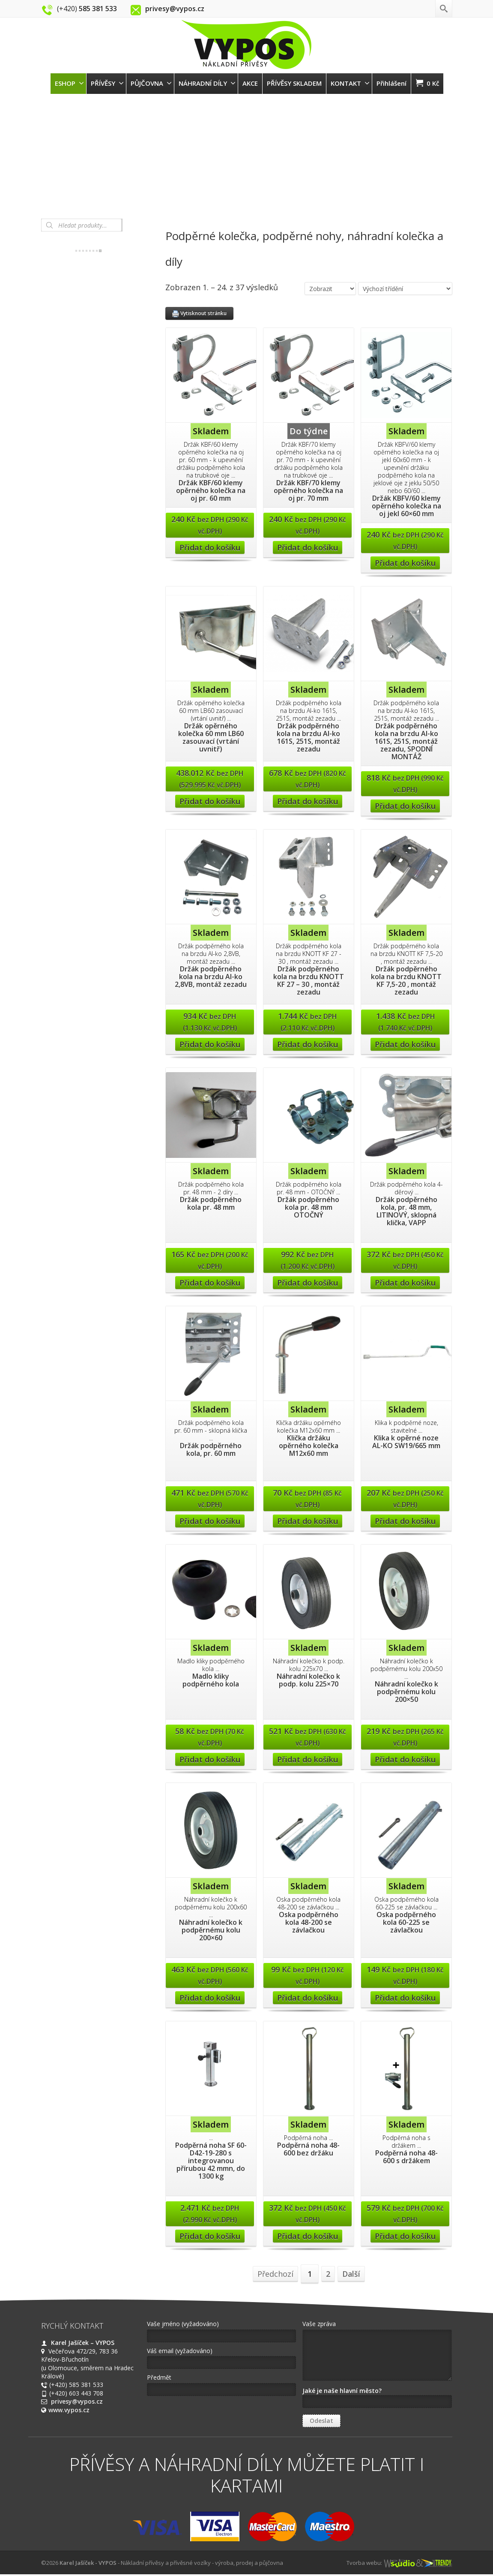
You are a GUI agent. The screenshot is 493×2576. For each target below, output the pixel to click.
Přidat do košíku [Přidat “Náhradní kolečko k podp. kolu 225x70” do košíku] (307, 1759)
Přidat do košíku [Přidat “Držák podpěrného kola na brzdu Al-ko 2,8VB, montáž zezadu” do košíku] (209, 1044)
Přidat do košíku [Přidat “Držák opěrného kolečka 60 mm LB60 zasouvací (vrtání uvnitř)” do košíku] (209, 801)
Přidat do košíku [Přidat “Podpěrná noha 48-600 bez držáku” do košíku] (307, 2236)
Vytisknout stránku (199, 313)
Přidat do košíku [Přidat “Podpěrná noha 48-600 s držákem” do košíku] (405, 2236)
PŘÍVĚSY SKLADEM (294, 83)
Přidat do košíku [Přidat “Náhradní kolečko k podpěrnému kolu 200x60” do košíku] (209, 1998)
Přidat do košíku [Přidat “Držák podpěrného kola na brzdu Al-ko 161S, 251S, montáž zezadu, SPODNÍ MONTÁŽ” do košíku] (405, 806)
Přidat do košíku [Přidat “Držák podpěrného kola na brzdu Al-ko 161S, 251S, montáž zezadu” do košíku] (307, 801)
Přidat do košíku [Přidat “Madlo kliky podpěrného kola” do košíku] (209, 1759)
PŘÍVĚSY (107, 83)
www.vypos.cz (69, 2410)
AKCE (250, 83)
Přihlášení (391, 83)
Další (351, 2274)
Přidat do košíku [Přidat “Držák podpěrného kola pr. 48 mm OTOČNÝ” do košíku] (307, 1282)
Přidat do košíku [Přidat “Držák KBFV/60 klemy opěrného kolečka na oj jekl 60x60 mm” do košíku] (405, 563)
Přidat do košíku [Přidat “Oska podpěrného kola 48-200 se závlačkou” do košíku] (307, 1998)
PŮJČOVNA (151, 83)
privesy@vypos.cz (77, 2401)
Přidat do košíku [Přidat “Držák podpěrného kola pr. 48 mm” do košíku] (209, 1282)
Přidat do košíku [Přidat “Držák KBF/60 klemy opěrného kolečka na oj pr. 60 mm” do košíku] (209, 547)
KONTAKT (350, 83)
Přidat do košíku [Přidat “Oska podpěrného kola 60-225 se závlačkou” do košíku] (405, 1998)
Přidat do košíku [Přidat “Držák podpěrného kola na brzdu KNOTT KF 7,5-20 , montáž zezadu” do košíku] (405, 1044)
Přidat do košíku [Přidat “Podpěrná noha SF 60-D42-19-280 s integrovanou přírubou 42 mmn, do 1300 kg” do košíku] (209, 2236)
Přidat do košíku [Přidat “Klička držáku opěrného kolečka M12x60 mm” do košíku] (307, 1521)
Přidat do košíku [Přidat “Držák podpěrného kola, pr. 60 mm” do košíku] (209, 1521)
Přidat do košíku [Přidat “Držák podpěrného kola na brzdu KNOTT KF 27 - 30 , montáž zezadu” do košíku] (307, 1044)
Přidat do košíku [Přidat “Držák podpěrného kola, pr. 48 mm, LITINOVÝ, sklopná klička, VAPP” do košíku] (405, 1282)
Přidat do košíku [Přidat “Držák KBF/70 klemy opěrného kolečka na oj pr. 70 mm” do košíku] (307, 547)
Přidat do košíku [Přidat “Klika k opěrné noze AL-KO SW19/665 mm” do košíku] (405, 1521)
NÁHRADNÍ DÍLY (207, 83)
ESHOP (69, 83)
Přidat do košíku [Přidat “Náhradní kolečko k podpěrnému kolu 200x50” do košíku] (405, 1759)
